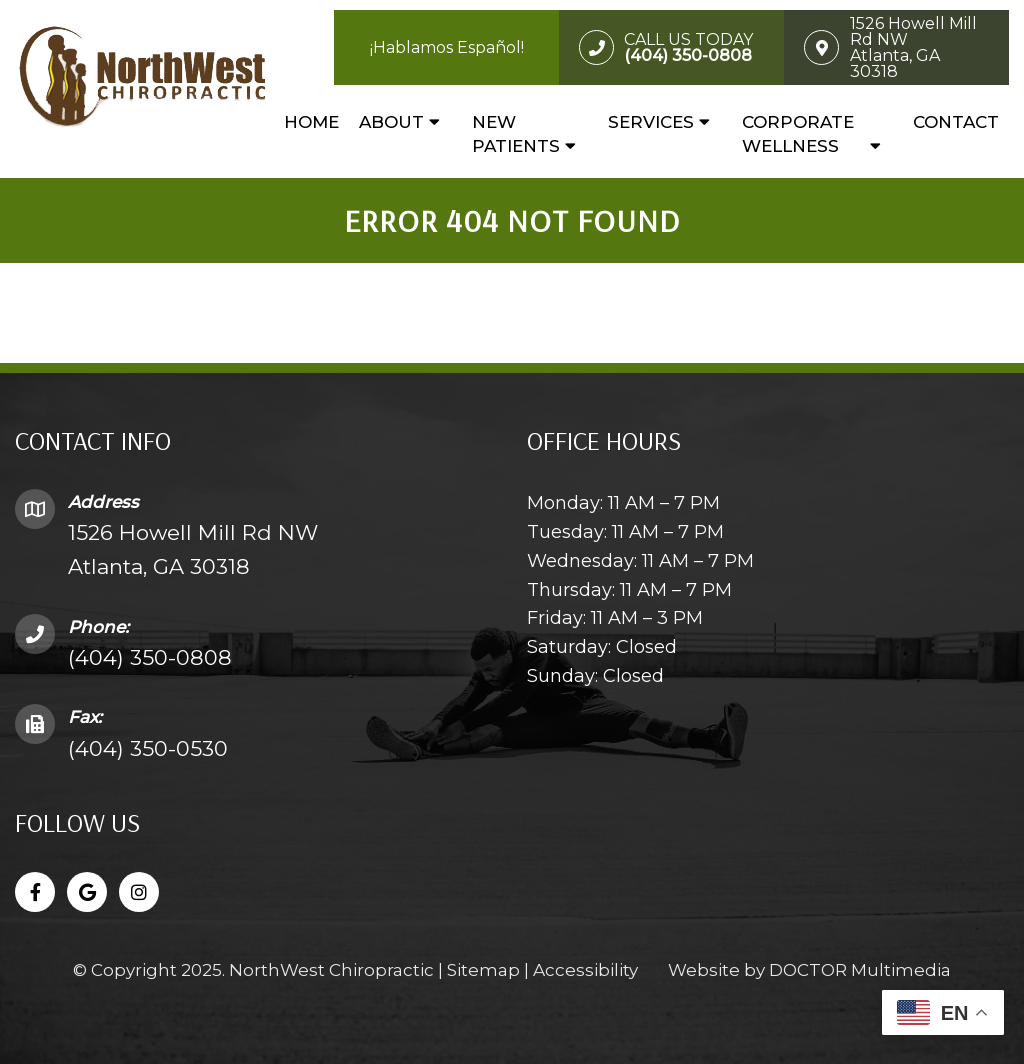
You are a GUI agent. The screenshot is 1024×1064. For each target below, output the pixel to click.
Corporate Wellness (798, 134)
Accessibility (585, 970)
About (391, 122)
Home (311, 122)
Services (651, 122)
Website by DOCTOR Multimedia (809, 970)
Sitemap (483, 970)
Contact (956, 122)
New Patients (516, 134)
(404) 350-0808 (150, 657)
